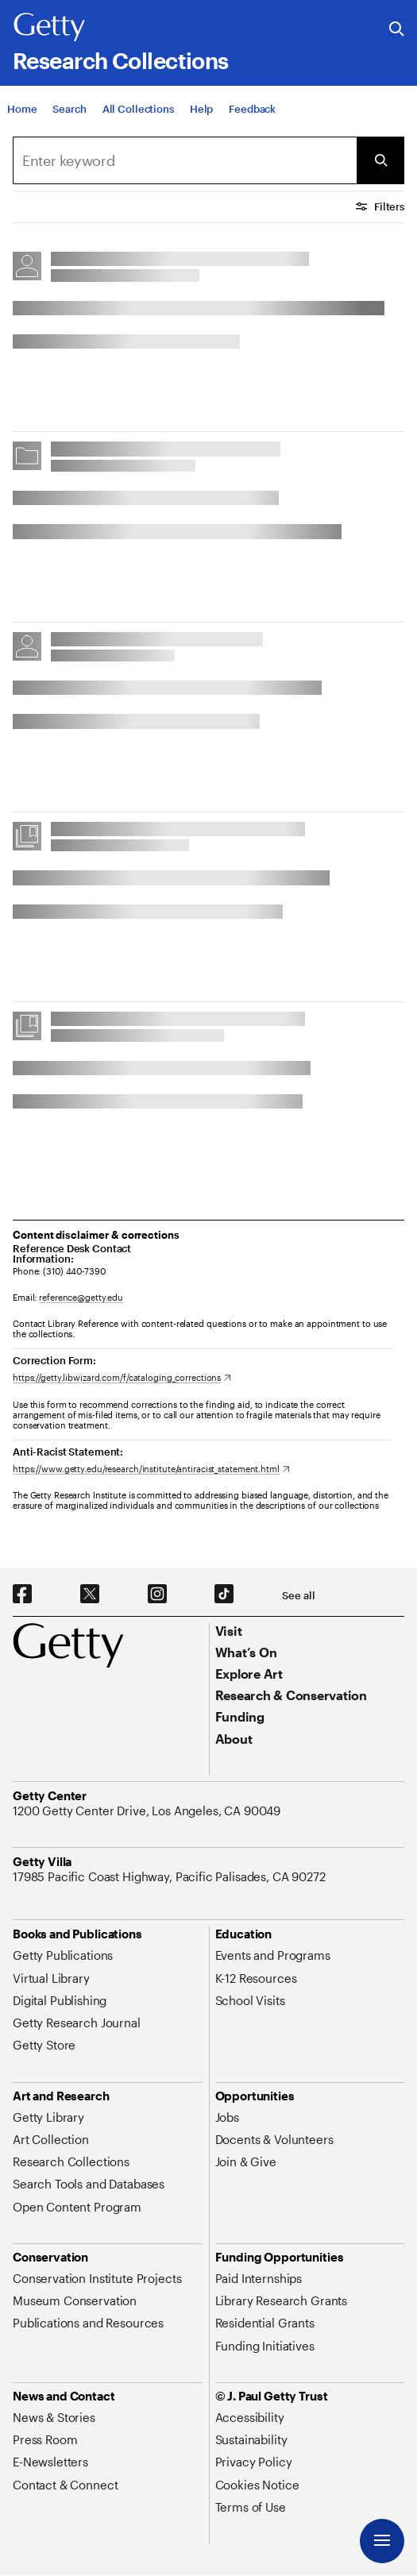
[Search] (69, 108)
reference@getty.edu (81, 1297)
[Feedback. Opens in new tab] (252, 108)
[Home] (22, 108)
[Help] (201, 108)
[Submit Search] (380, 160)
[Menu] (382, 2541)
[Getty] (49, 28)
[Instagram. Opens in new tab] (157, 1594)
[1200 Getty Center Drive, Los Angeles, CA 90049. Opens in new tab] (148, 1810)
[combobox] (185, 160)
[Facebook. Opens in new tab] (22, 1594)
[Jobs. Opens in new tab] (227, 2117)
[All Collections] (138, 108)
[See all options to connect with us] (298, 1596)
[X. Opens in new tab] (89, 1594)
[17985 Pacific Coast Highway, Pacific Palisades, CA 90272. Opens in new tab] (171, 1876)
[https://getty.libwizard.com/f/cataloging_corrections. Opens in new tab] (122, 1377)
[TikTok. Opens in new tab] (224, 1594)
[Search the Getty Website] (396, 29)
